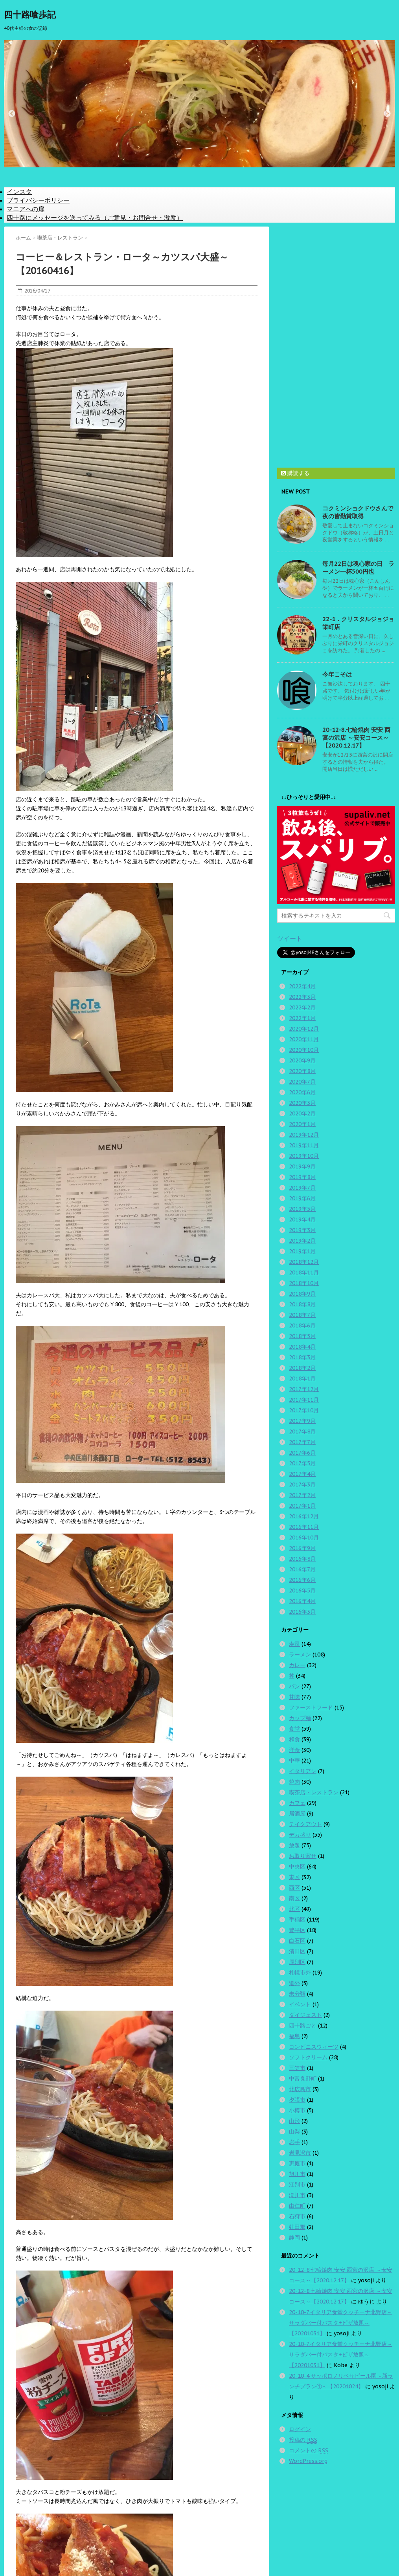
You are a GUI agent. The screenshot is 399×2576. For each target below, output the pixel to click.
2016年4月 (302, 1601)
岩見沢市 (300, 2152)
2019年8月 (302, 1177)
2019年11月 (304, 1145)
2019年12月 (304, 1134)
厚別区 (297, 1961)
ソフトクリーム (308, 2057)
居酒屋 (297, 1813)
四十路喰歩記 (30, 14)
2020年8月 (302, 1071)
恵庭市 (297, 2163)
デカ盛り (300, 1834)
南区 (294, 1898)
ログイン (300, 2429)
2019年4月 (302, 1219)
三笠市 (297, 2067)
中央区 (297, 1866)
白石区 (297, 1940)
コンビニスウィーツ (313, 2046)
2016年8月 (302, 1558)
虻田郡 (297, 2226)
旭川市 (297, 2173)
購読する (295, 473)
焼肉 (294, 1781)
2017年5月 (302, 1463)
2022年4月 (302, 986)
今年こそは (337, 674)
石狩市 (297, 2216)
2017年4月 (302, 1473)
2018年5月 (302, 1336)
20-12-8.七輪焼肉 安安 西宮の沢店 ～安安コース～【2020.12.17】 (356, 737)
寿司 (294, 1643)
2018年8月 (302, 1304)
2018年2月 (302, 1367)
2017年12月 (304, 1389)
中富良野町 (302, 2078)
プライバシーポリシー (38, 200)
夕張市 (297, 2099)
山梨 (294, 2131)
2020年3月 (302, 1102)
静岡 (294, 2237)
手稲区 (297, 1919)
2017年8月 (302, 1431)
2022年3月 (302, 996)
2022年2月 (302, 1007)
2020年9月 (302, 1060)
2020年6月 (302, 1092)
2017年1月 (302, 1505)
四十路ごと (302, 2025)
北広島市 (300, 2089)
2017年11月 (304, 1399)
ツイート (289, 938)
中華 (294, 1760)
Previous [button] (12, 114)
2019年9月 (302, 1166)
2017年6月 (302, 1452)
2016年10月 (304, 1537)
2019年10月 (304, 1155)
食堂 (294, 1728)
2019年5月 (302, 1208)
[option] (199, 103)
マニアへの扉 (25, 209)
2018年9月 (302, 1293)
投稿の (303, 2440)
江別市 (297, 2184)
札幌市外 (300, 1972)
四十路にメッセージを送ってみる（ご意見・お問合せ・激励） (95, 217)
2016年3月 (302, 1611)
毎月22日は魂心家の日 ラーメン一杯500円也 (358, 567)
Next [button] (387, 114)
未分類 (297, 1993)
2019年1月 (302, 1251)
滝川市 (297, 2195)
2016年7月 (302, 1569)
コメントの (308, 2450)
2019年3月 (302, 1230)
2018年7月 (302, 1314)
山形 (294, 2120)
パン (294, 1686)
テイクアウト (305, 1824)
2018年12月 (304, 1261)
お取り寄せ (302, 1855)
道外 (294, 1983)
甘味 (294, 1696)
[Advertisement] (336, 344)
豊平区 (297, 1930)
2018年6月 (302, 1325)
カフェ (297, 1802)
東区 (294, 1877)
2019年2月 (302, 1240)
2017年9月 (302, 1420)
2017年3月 (302, 1484)
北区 (294, 1908)
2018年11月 (304, 1272)
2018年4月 (302, 1346)
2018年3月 (302, 1357)
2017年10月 (304, 1410)
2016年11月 (304, 1526)
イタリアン (302, 1771)
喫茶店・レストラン (313, 1792)
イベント (300, 2004)
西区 (294, 1887)
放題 (294, 1845)
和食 (294, 1739)
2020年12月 (304, 1028)
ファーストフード (311, 1707)
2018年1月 (302, 1378)
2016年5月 (302, 1590)
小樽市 (297, 2110)
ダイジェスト (305, 2014)
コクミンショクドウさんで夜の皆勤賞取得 (357, 512)
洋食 (294, 1749)
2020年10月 (304, 1049)
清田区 (297, 1951)
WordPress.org (308, 2460)
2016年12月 (304, 1516)
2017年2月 (302, 1495)
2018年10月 (304, 1283)
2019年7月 (302, 1187)
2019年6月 (302, 1198)
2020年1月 (302, 1124)
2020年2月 (302, 1113)
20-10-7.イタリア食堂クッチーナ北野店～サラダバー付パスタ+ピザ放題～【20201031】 (340, 2323)
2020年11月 (304, 1039)
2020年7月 (302, 1081)
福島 (294, 2036)
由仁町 (297, 2205)
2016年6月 (302, 1579)
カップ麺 (300, 1718)
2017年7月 (302, 1442)
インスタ (19, 192)
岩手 (294, 2142)
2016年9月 (302, 1548)
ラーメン (300, 1654)
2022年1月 (302, 1018)
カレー (297, 1665)
